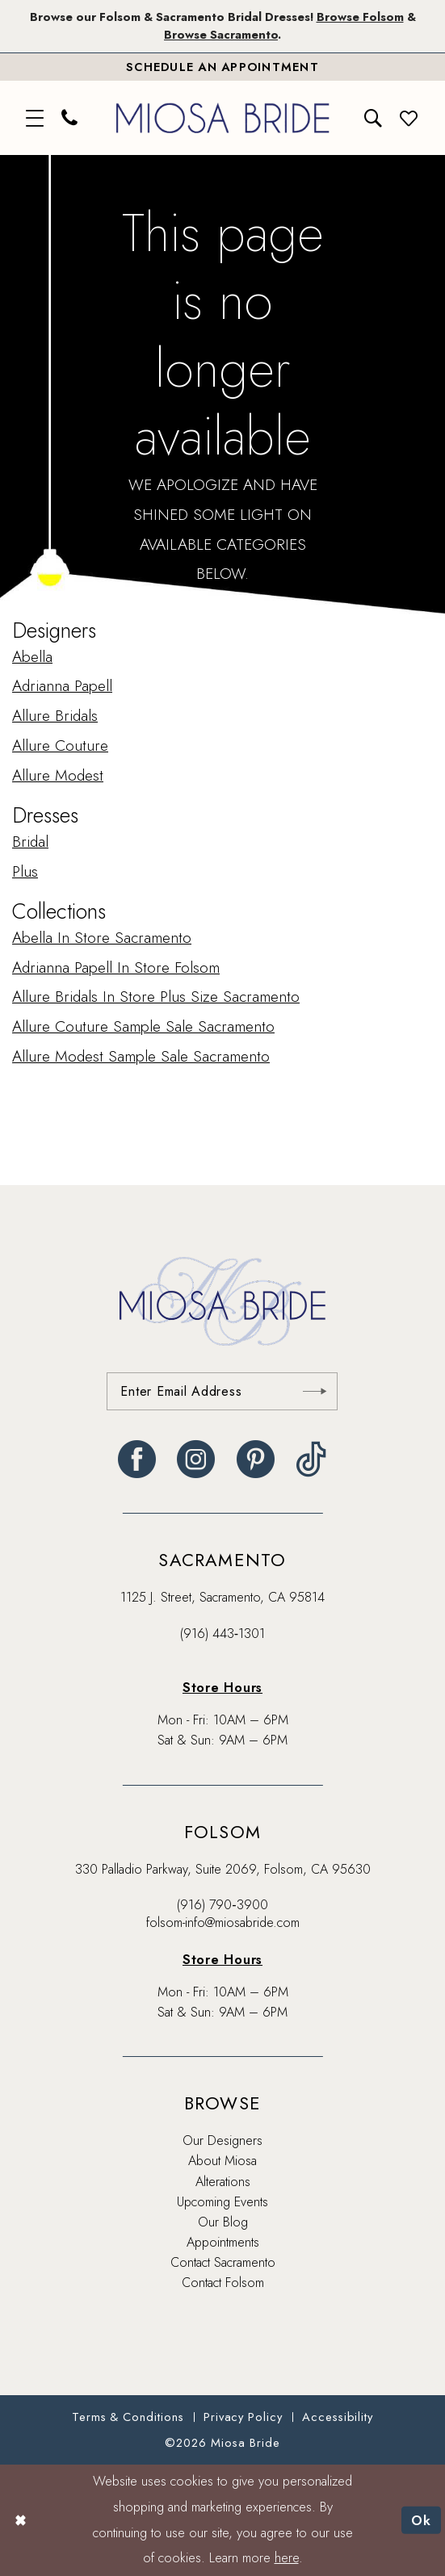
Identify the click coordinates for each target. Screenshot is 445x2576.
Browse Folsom (360, 17)
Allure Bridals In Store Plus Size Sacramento (156, 996)
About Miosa (222, 2161)
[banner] (222, 118)
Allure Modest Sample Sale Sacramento (141, 1056)
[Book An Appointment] (222, 67)
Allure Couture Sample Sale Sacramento (143, 1026)
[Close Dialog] (20, 2520)
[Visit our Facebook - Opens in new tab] (137, 1459)
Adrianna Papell (62, 686)
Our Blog (223, 2222)
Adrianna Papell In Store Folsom (116, 967)
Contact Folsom (223, 2282)
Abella (32, 657)
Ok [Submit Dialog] (421, 2519)
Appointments (223, 2242)
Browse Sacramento (221, 35)
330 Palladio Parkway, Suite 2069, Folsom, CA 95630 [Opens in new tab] (223, 1869)
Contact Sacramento (222, 2262)
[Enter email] (222, 1391)
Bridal (30, 841)
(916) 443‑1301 (222, 1633)
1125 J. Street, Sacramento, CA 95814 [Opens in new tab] (222, 1597)
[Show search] (374, 118)
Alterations (222, 2181)
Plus (25, 871)
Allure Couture (60, 745)
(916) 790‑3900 (222, 1904)
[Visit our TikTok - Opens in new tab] (311, 1459)
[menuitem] (35, 118)
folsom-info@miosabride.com (223, 1922)
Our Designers (222, 2140)
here (287, 2558)
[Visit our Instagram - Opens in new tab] (196, 1459)
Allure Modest (57, 775)
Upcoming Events (222, 2202)
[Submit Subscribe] (314, 1391)
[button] (35, 118)
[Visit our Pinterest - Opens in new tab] (256, 1459)
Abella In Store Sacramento (101, 938)
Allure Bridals (55, 716)
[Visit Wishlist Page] (409, 118)
